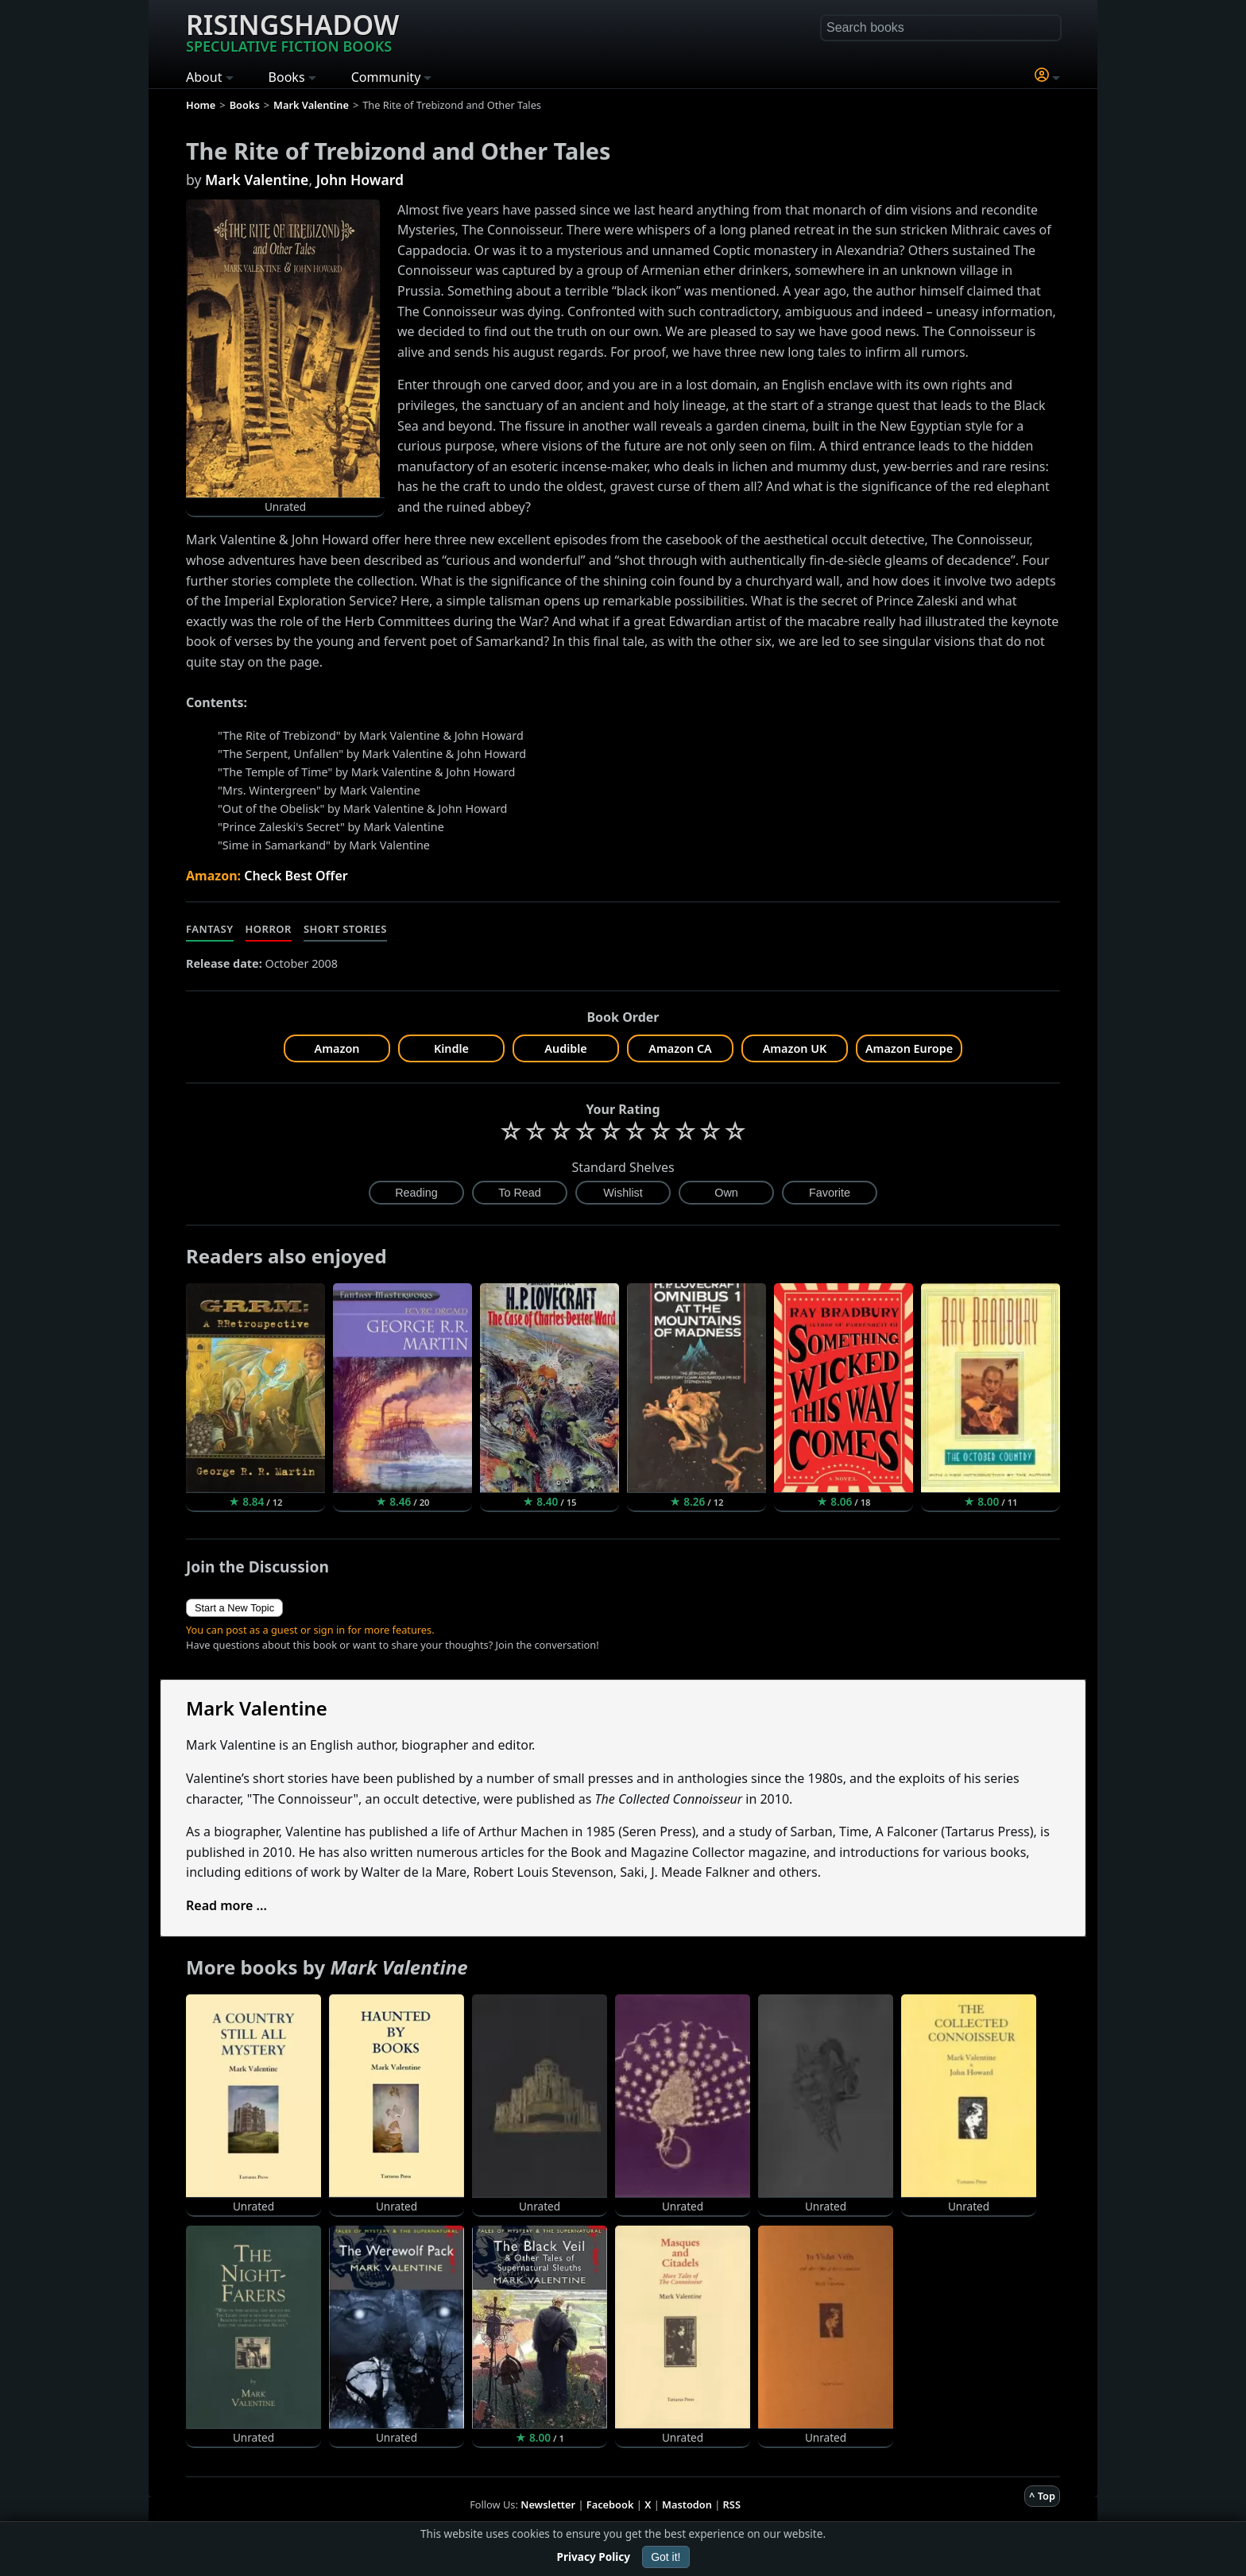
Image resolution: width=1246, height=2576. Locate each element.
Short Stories (345, 929)
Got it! (665, 2557)
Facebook (610, 2504)
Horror (269, 929)
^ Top (1042, 2496)
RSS (732, 2504)
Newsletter (547, 2504)
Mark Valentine (256, 179)
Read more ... (226, 1905)
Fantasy (210, 929)
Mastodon (687, 2504)
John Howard (360, 179)
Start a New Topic (234, 1608)
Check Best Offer (296, 875)
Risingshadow (292, 31)
